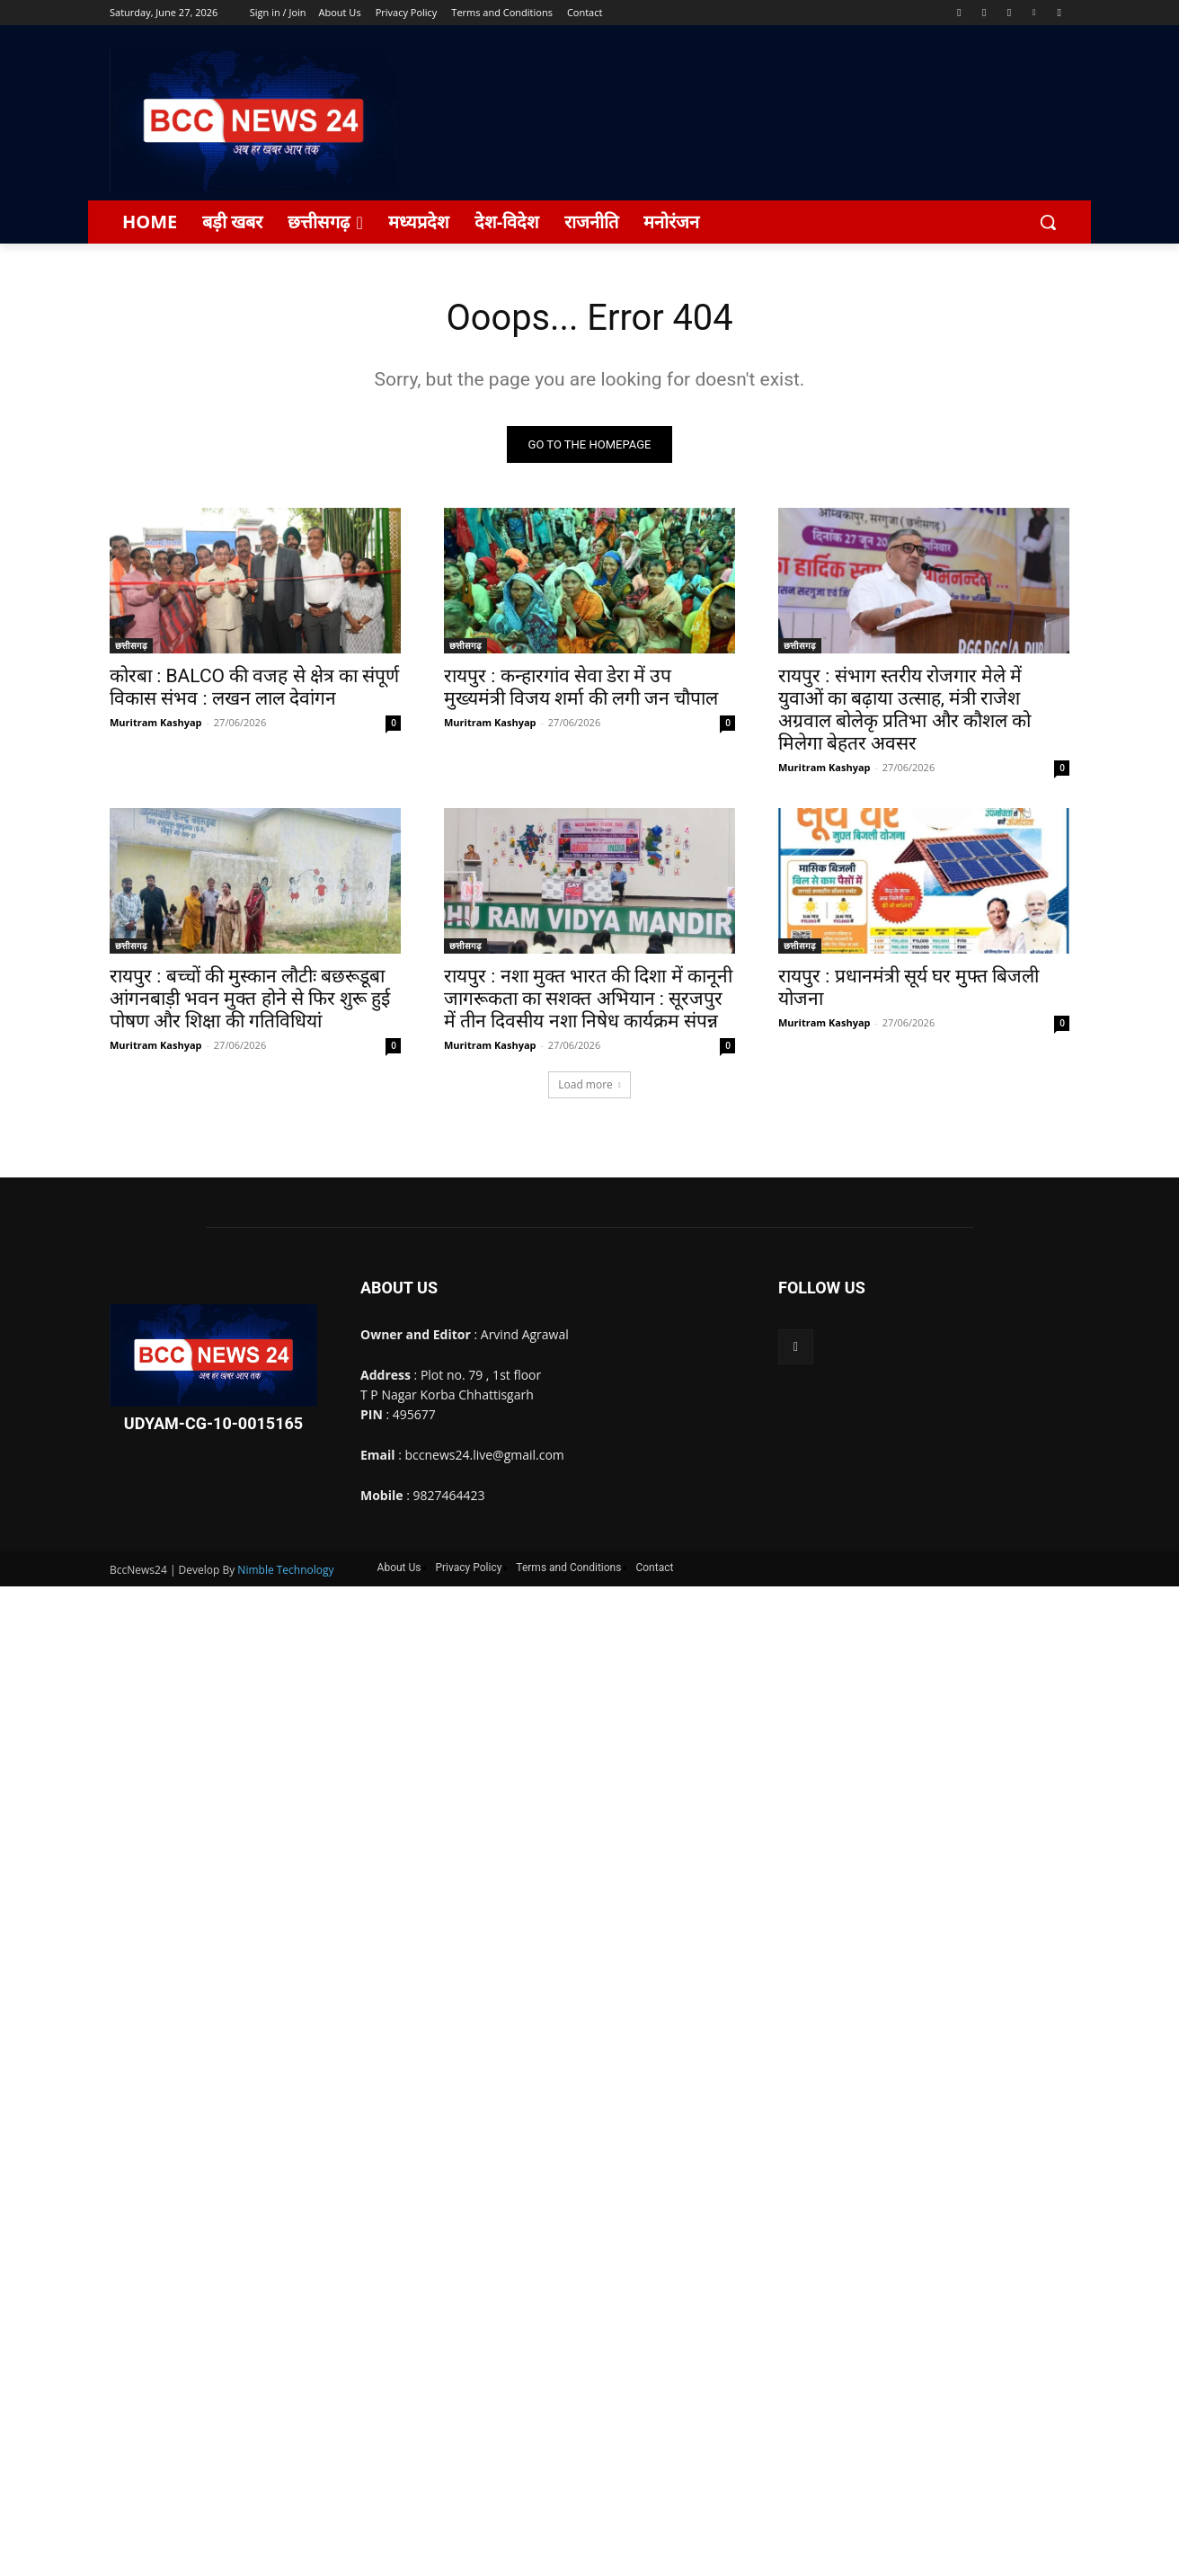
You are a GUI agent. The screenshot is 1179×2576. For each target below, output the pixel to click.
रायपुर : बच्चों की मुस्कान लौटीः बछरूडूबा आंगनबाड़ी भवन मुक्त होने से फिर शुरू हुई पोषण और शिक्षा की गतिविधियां (250, 998)
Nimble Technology (285, 1569)
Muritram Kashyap (156, 722)
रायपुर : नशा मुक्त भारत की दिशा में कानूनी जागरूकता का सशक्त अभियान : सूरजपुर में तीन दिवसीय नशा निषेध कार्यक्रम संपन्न (588, 998)
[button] (1047, 222)
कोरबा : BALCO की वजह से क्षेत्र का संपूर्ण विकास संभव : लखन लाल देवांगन (254, 687)
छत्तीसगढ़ (131, 645)
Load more (589, 1084)
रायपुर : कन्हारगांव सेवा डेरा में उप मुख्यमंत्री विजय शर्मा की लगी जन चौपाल (581, 687)
